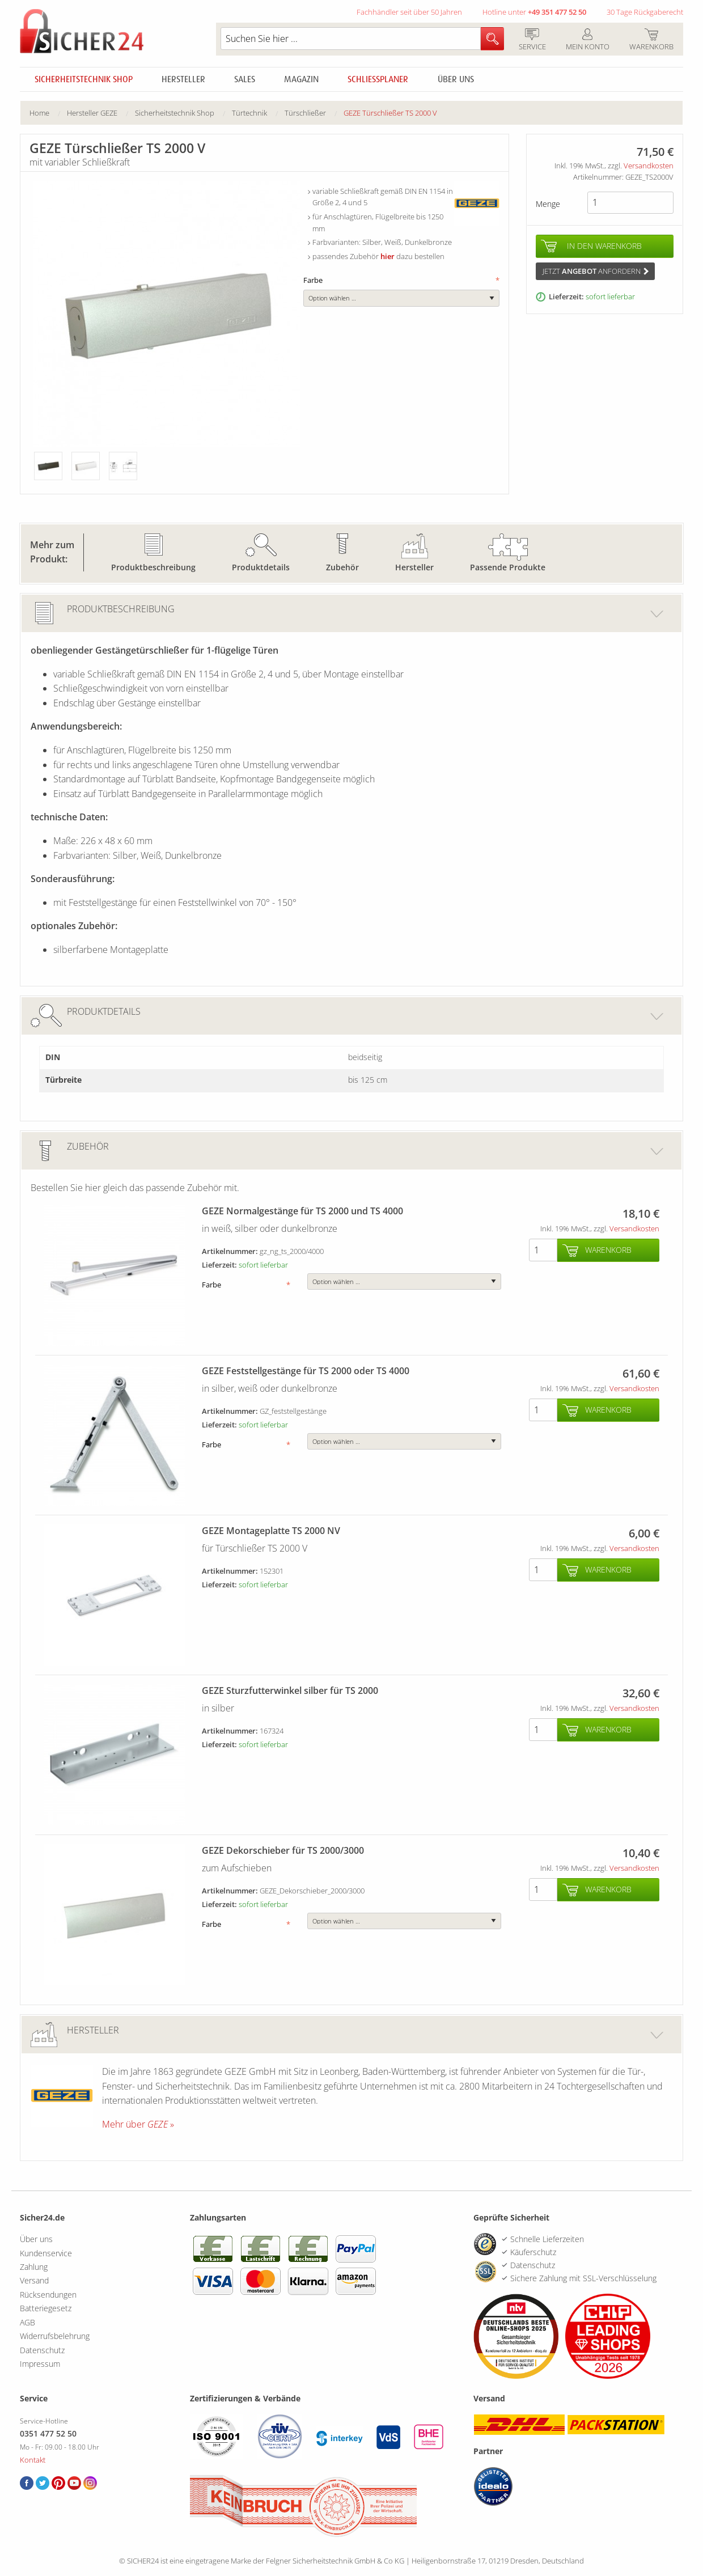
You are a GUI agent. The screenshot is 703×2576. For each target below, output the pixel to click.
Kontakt (32, 2460)
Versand (34, 2280)
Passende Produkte (507, 567)
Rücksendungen (48, 2294)
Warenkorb (651, 40)
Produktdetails (261, 567)
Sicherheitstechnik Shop (84, 79)
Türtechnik (249, 113)
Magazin (301, 79)
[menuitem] (48, 113)
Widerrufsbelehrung (55, 2336)
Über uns (456, 79)
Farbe (401, 280)
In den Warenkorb (604, 245)
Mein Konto (587, 40)
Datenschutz (42, 2350)
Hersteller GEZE (92, 113)
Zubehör (342, 567)
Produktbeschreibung (153, 567)
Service (532, 40)
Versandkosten (649, 165)
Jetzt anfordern (596, 271)
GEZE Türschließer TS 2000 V (390, 113)
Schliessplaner (378, 79)
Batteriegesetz (45, 2308)
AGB (27, 2322)
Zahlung (34, 2266)
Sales (244, 79)
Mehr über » (138, 2124)
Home (39, 113)
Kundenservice (46, 2253)
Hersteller (183, 79)
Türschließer (305, 113)
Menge (548, 203)
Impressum (40, 2363)
